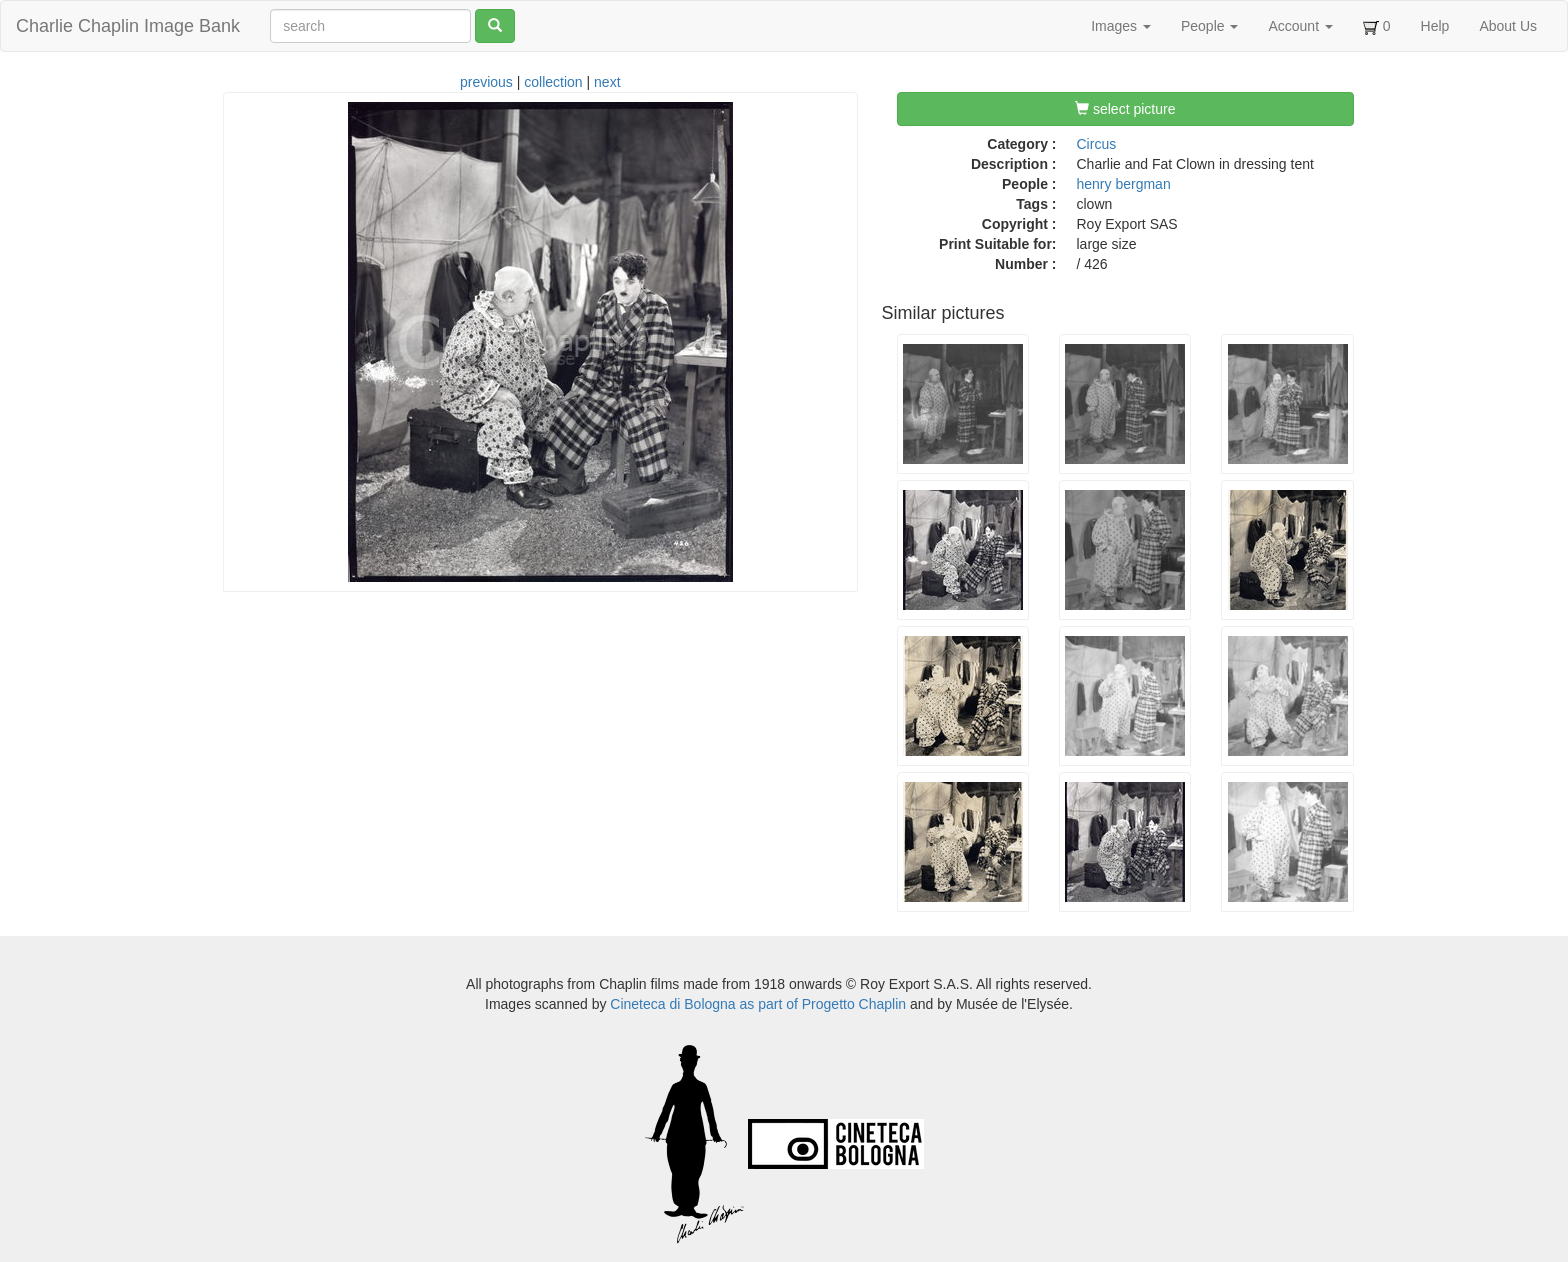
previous (486, 82)
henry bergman (1124, 184)
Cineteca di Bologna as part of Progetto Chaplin (758, 1004)
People (1209, 26)
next (607, 82)
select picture (1125, 109)
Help (1435, 26)
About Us (1508, 26)
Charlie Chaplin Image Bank (128, 26)
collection (553, 82)
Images (1121, 26)
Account (1300, 26)
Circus (1097, 144)
